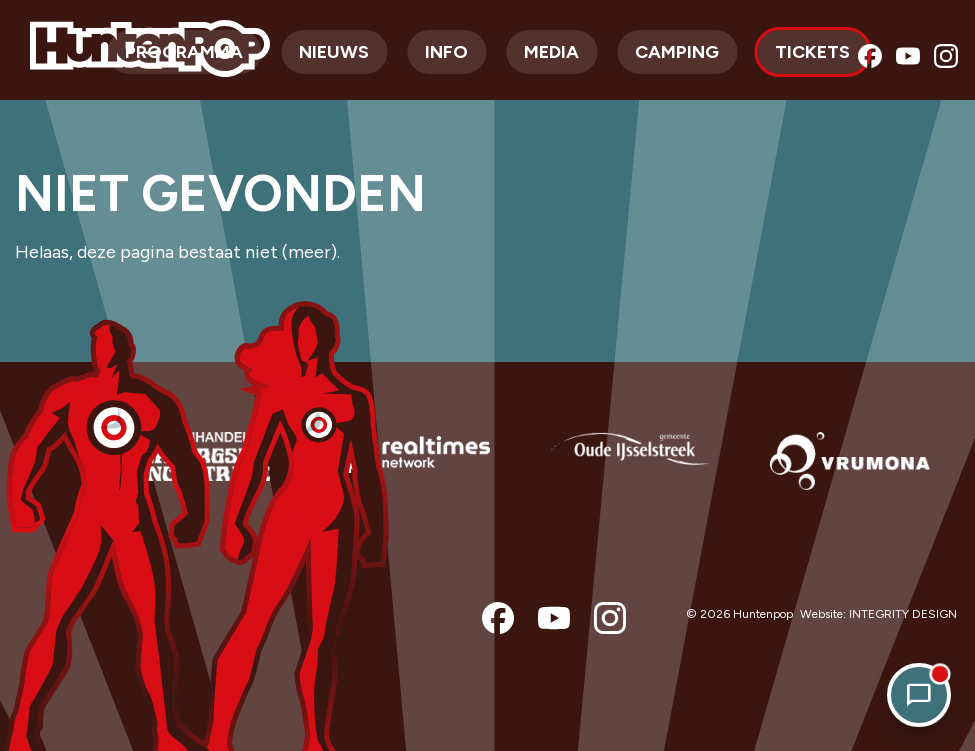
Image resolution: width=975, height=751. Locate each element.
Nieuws (334, 52)
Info (446, 52)
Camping (677, 52)
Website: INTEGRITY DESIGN (878, 614)
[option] (190, 474)
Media (551, 52)
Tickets (812, 52)
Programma (184, 52)
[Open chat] (919, 695)
